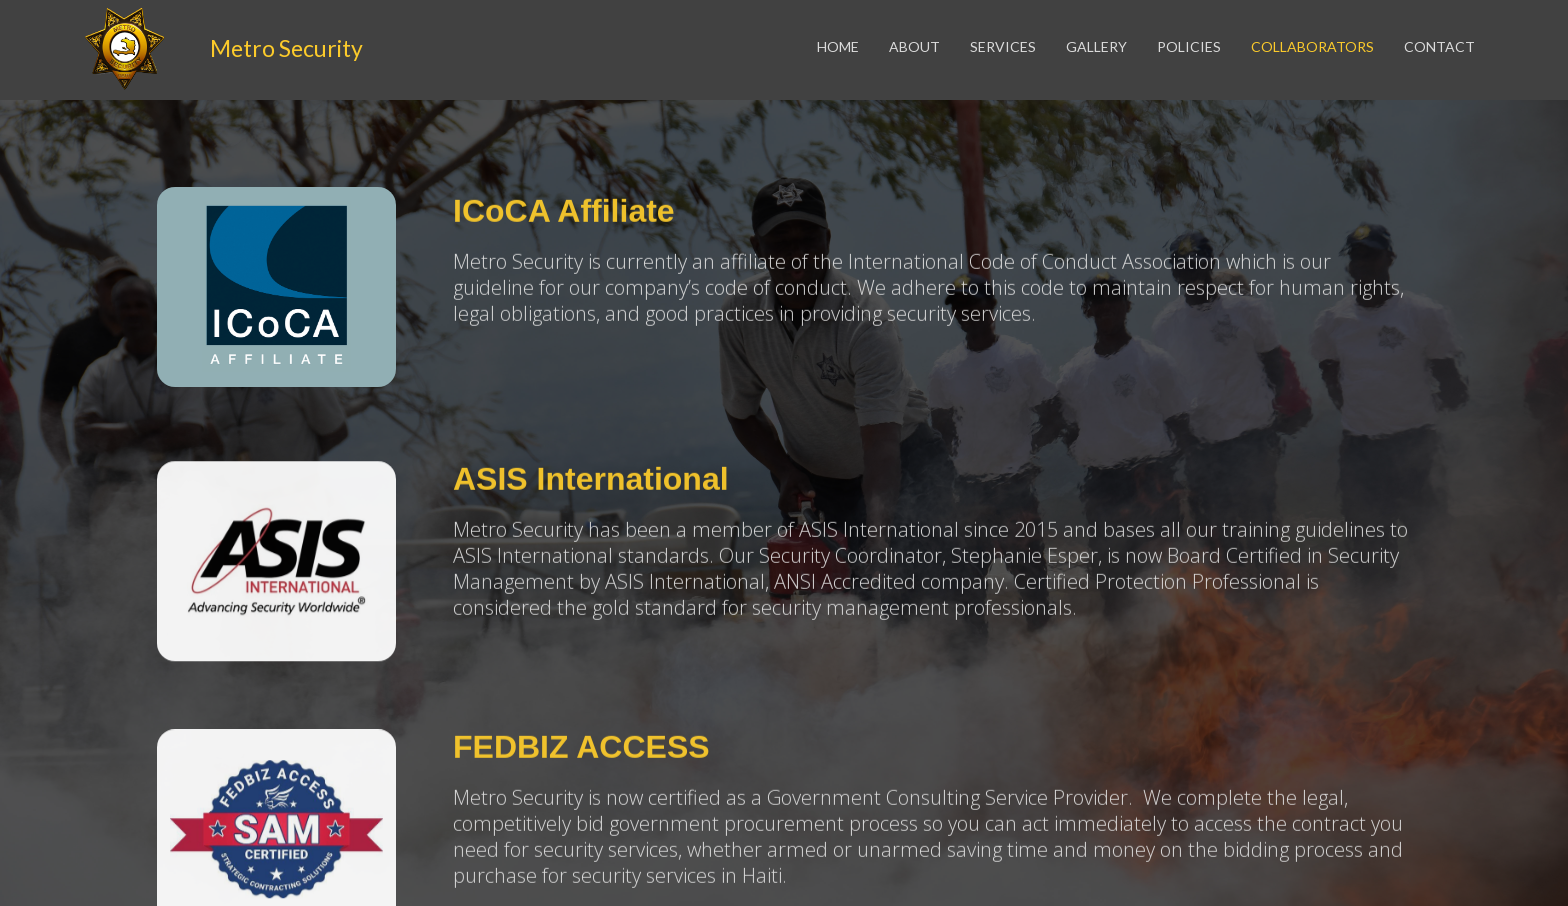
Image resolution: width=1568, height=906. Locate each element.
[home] (125, 51)
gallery (1096, 46)
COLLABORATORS (1312, 46)
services (1003, 46)
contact (1439, 46)
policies (1189, 46)
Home (838, 46)
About (914, 46)
